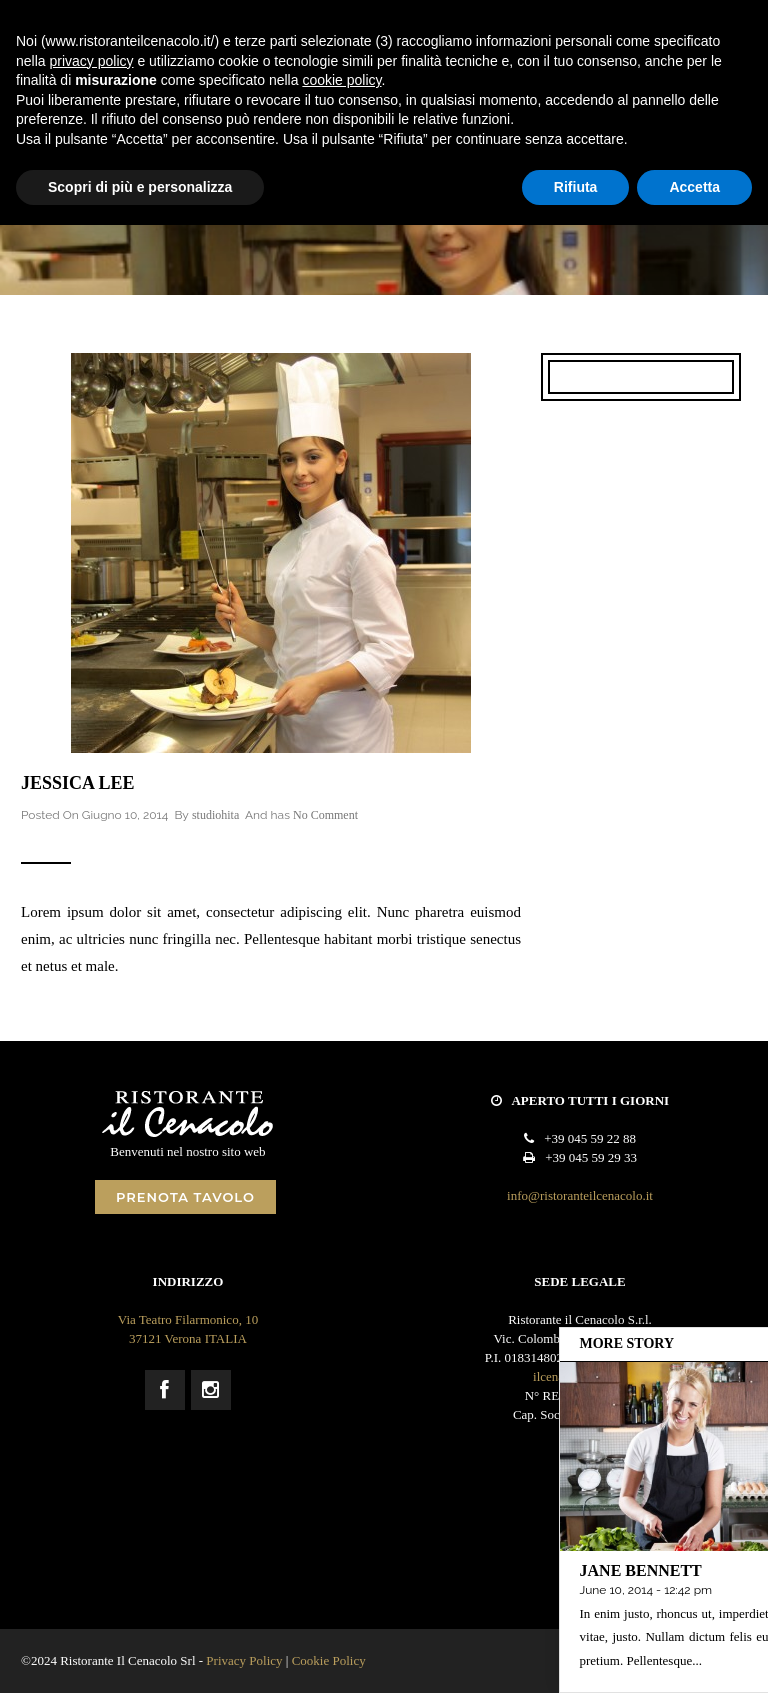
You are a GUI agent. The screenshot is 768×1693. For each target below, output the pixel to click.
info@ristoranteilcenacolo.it (580, 1195)
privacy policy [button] (91, 61)
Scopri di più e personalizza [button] (140, 187)
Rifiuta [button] (576, 187)
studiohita (215, 815)
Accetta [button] (694, 187)
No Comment (325, 815)
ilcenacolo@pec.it (580, 1376)
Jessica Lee (78, 783)
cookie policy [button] (341, 80)
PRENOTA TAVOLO (185, 1197)
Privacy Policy (244, 1660)
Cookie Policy (329, 1660)
